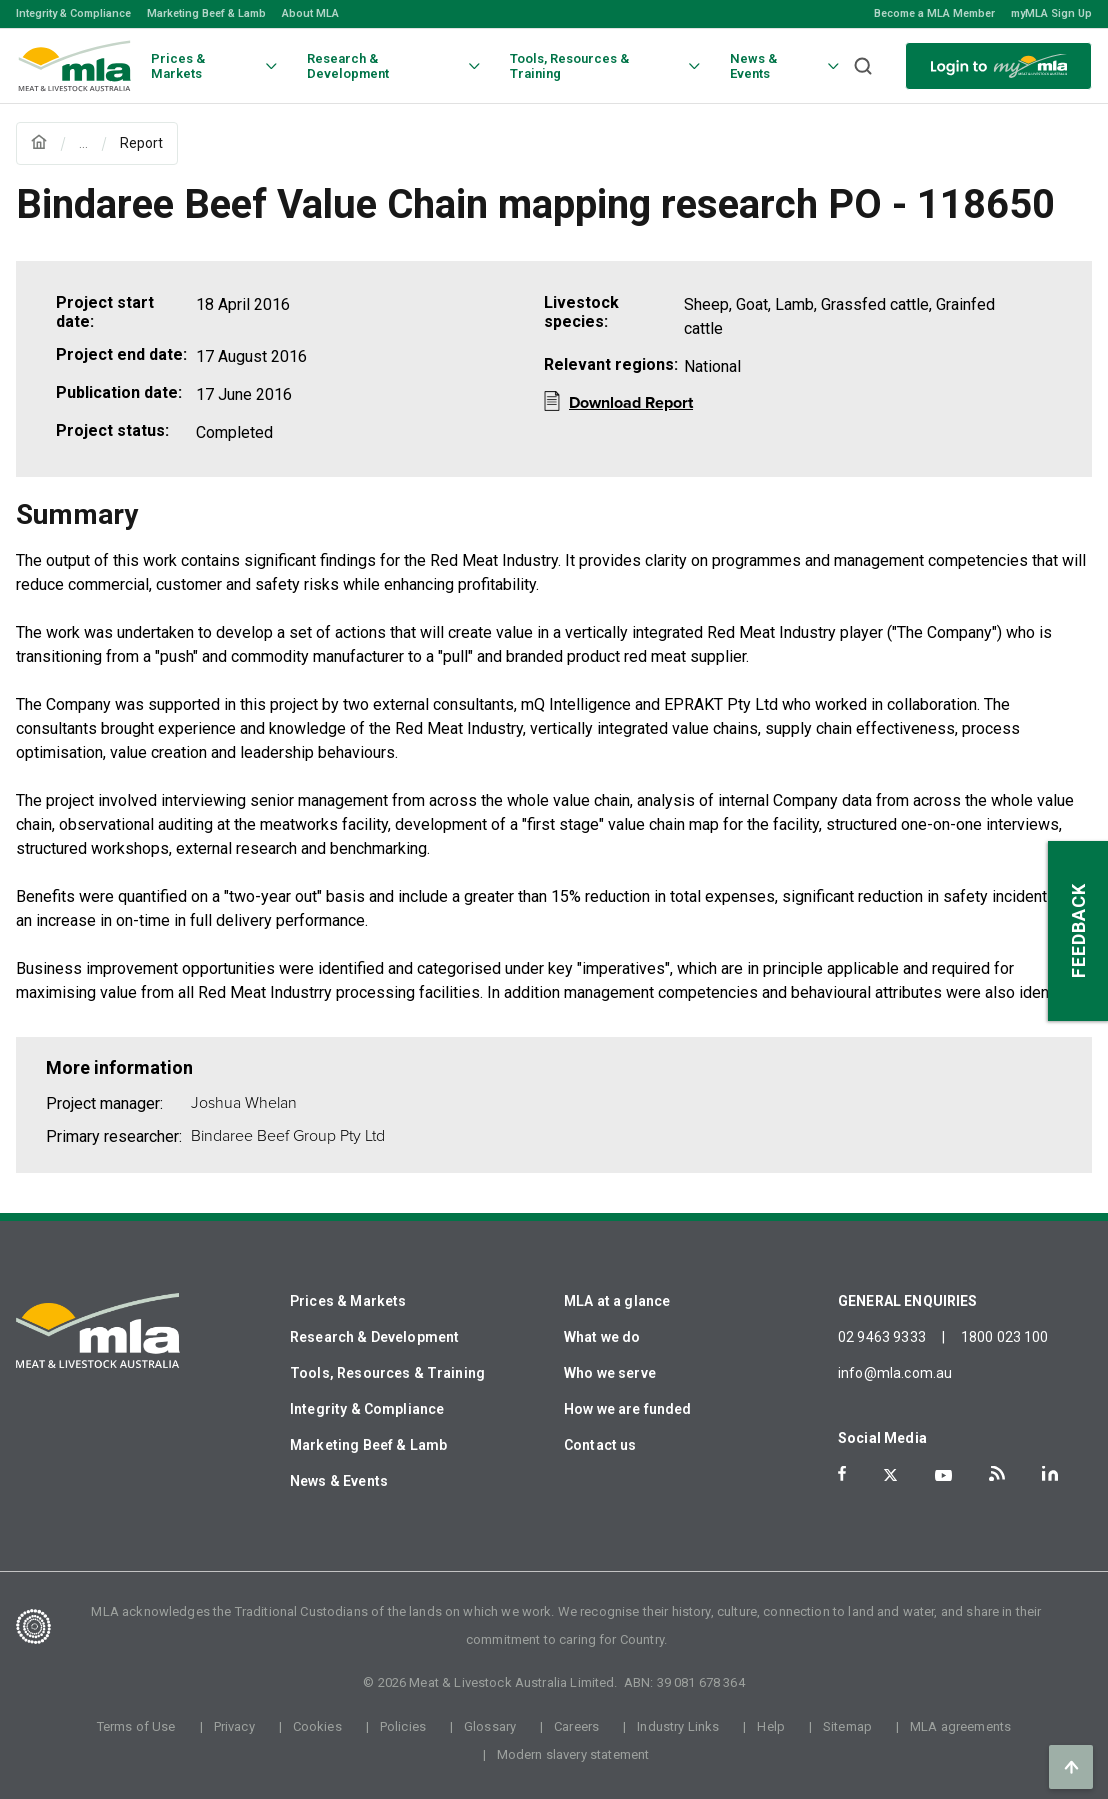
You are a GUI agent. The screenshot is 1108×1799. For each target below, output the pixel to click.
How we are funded (628, 1409)
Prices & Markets (348, 1301)
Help (771, 1726)
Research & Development (374, 1337)
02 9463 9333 (882, 1337)
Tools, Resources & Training (387, 1373)
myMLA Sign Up (1051, 13)
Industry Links (678, 1726)
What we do (602, 1337)
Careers (576, 1726)
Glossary (490, 1726)
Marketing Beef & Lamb (206, 13)
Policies (403, 1726)
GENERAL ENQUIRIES (908, 1301)
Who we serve (610, 1373)
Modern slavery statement (573, 1754)
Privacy (234, 1726)
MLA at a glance (617, 1301)
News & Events (339, 1481)
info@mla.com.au (895, 1373)
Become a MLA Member (934, 13)
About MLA (310, 13)
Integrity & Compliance (73, 13)
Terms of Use (136, 1726)
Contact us (600, 1445)
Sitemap (847, 1726)
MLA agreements (960, 1726)
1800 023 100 (1005, 1337)
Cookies (317, 1726)
